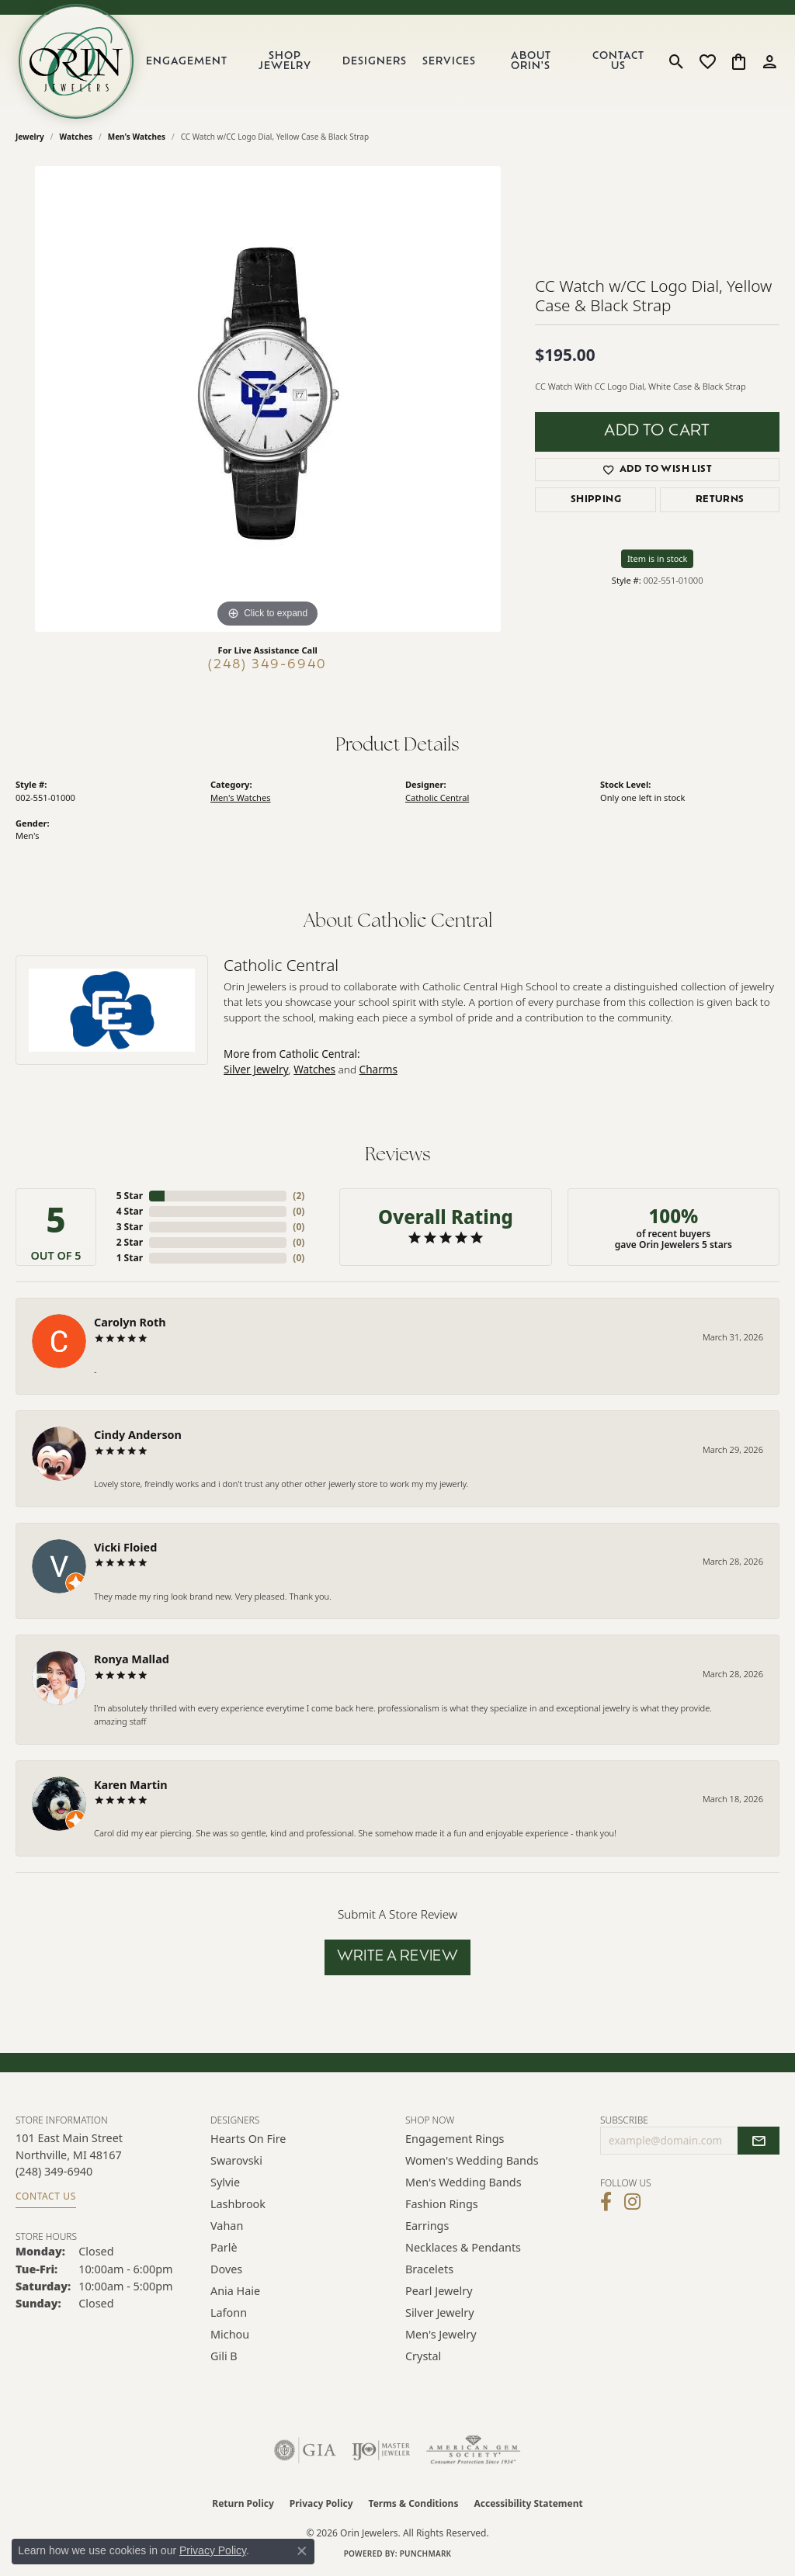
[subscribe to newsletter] (758, 2141)
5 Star (129, 1195)
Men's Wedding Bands (463, 2182)
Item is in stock (657, 558)
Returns (720, 499)
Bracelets (429, 2269)
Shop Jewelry (285, 61)
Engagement (186, 62)
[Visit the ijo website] (381, 2450)
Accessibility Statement (528, 2503)
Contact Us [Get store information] (46, 2196)
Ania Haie (235, 2290)
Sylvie (225, 2182)
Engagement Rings (455, 2138)
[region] (268, 399)
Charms (378, 1069)
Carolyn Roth (130, 1322)
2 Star (129, 1242)
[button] (676, 61)
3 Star (129, 1226)
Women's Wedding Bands (472, 2160)
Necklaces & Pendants (463, 2247)
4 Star (129, 1211)
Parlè (224, 2247)
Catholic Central (437, 797)
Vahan (226, 2225)
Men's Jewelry (441, 2334)
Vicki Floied (125, 1547)
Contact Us (618, 61)
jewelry (30, 136)
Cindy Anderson (138, 1434)
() (298, 1195)
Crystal (423, 2356)
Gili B (224, 2356)
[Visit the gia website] (305, 2450)
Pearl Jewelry (438, 2290)
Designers (374, 62)
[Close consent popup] (302, 2551)
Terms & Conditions (414, 2503)
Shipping (596, 499)
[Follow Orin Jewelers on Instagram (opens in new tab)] (632, 2202)
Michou (229, 2334)
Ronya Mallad (131, 1659)
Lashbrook (238, 2203)
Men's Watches (136, 136)
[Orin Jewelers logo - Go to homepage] (76, 61)
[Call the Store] (54, 2171)
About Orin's (531, 61)
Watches (76, 136)
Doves (226, 2269)
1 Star (129, 1257)
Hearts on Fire (248, 2138)
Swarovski (236, 2160)
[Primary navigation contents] (398, 61)
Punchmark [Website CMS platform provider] (426, 2553)
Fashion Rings (441, 2203)
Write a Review (398, 1957)
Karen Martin (131, 1784)
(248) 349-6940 (267, 665)
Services (449, 62)
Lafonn (228, 2312)
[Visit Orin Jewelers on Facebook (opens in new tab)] (606, 2202)
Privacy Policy (321, 2503)
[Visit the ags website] (473, 2450)
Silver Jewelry (256, 1069)
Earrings (427, 2225)
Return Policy (243, 2503)
